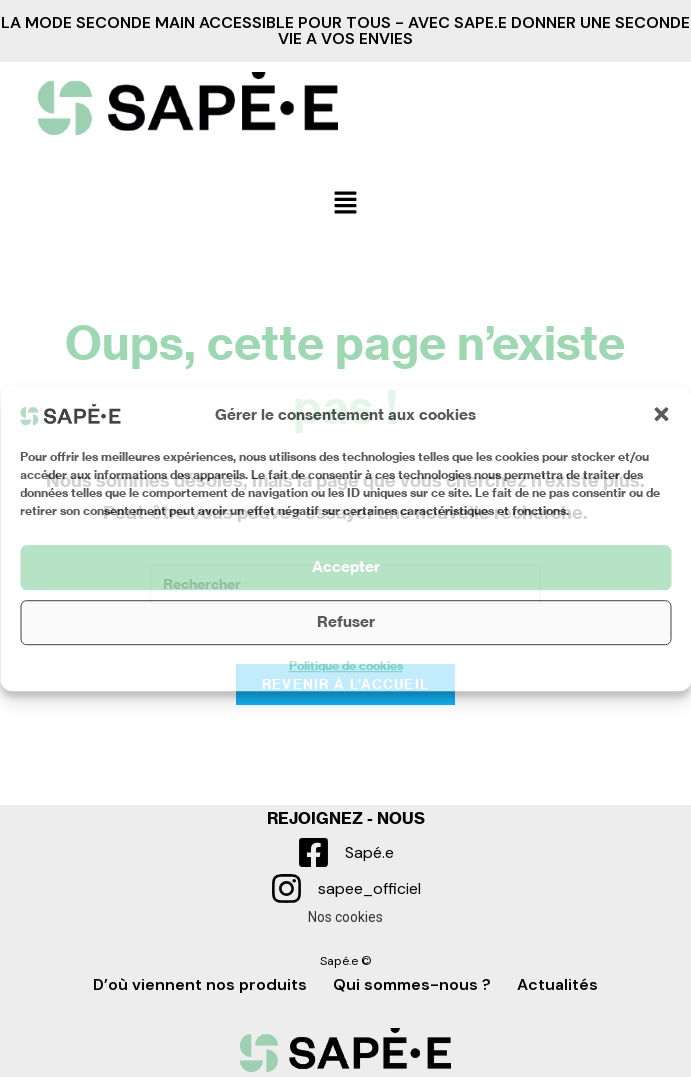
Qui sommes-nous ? (412, 984)
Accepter (346, 566)
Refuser (346, 621)
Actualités (557, 984)
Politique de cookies (346, 665)
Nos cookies (345, 917)
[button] (661, 414)
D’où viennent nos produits (200, 984)
